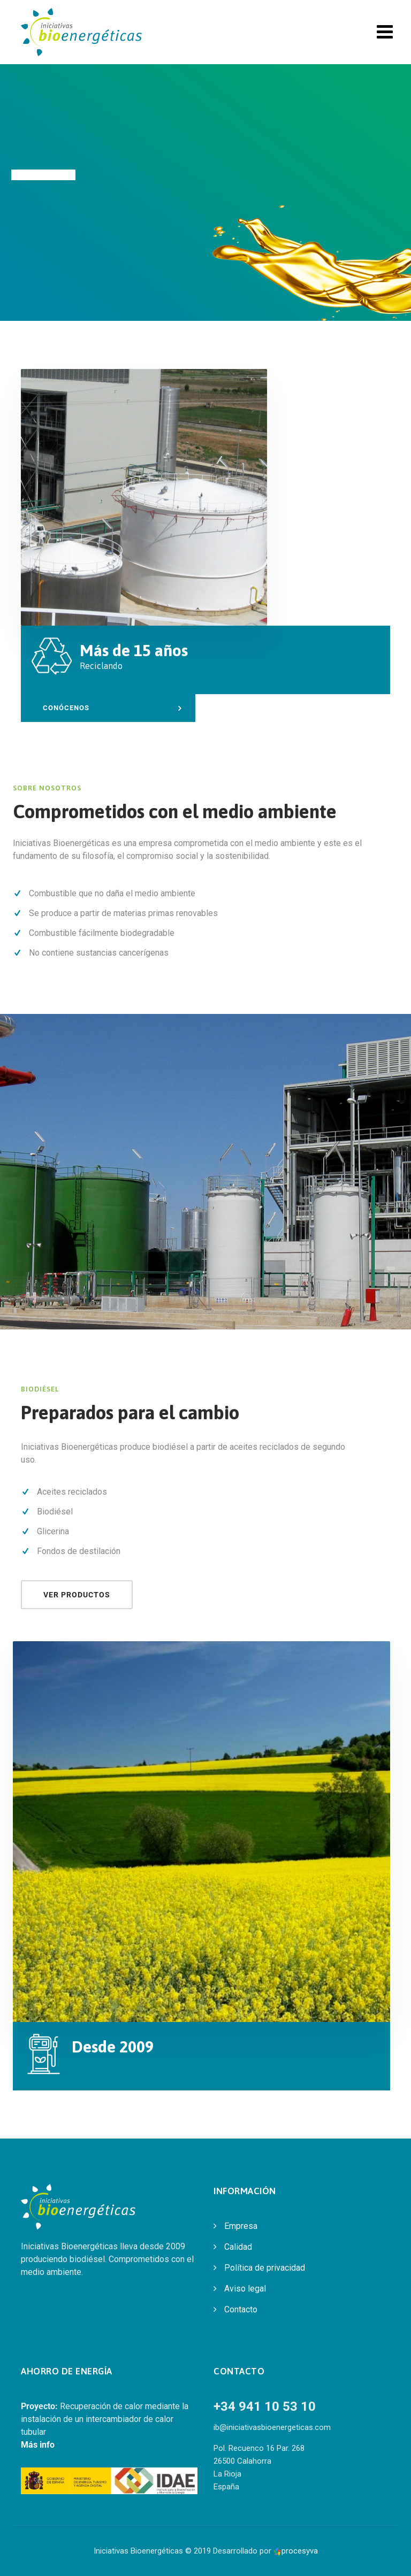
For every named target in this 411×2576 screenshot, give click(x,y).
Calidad (238, 2247)
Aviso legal (245, 2288)
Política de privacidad (264, 2268)
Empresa (240, 2226)
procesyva (295, 2551)
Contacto (240, 2309)
